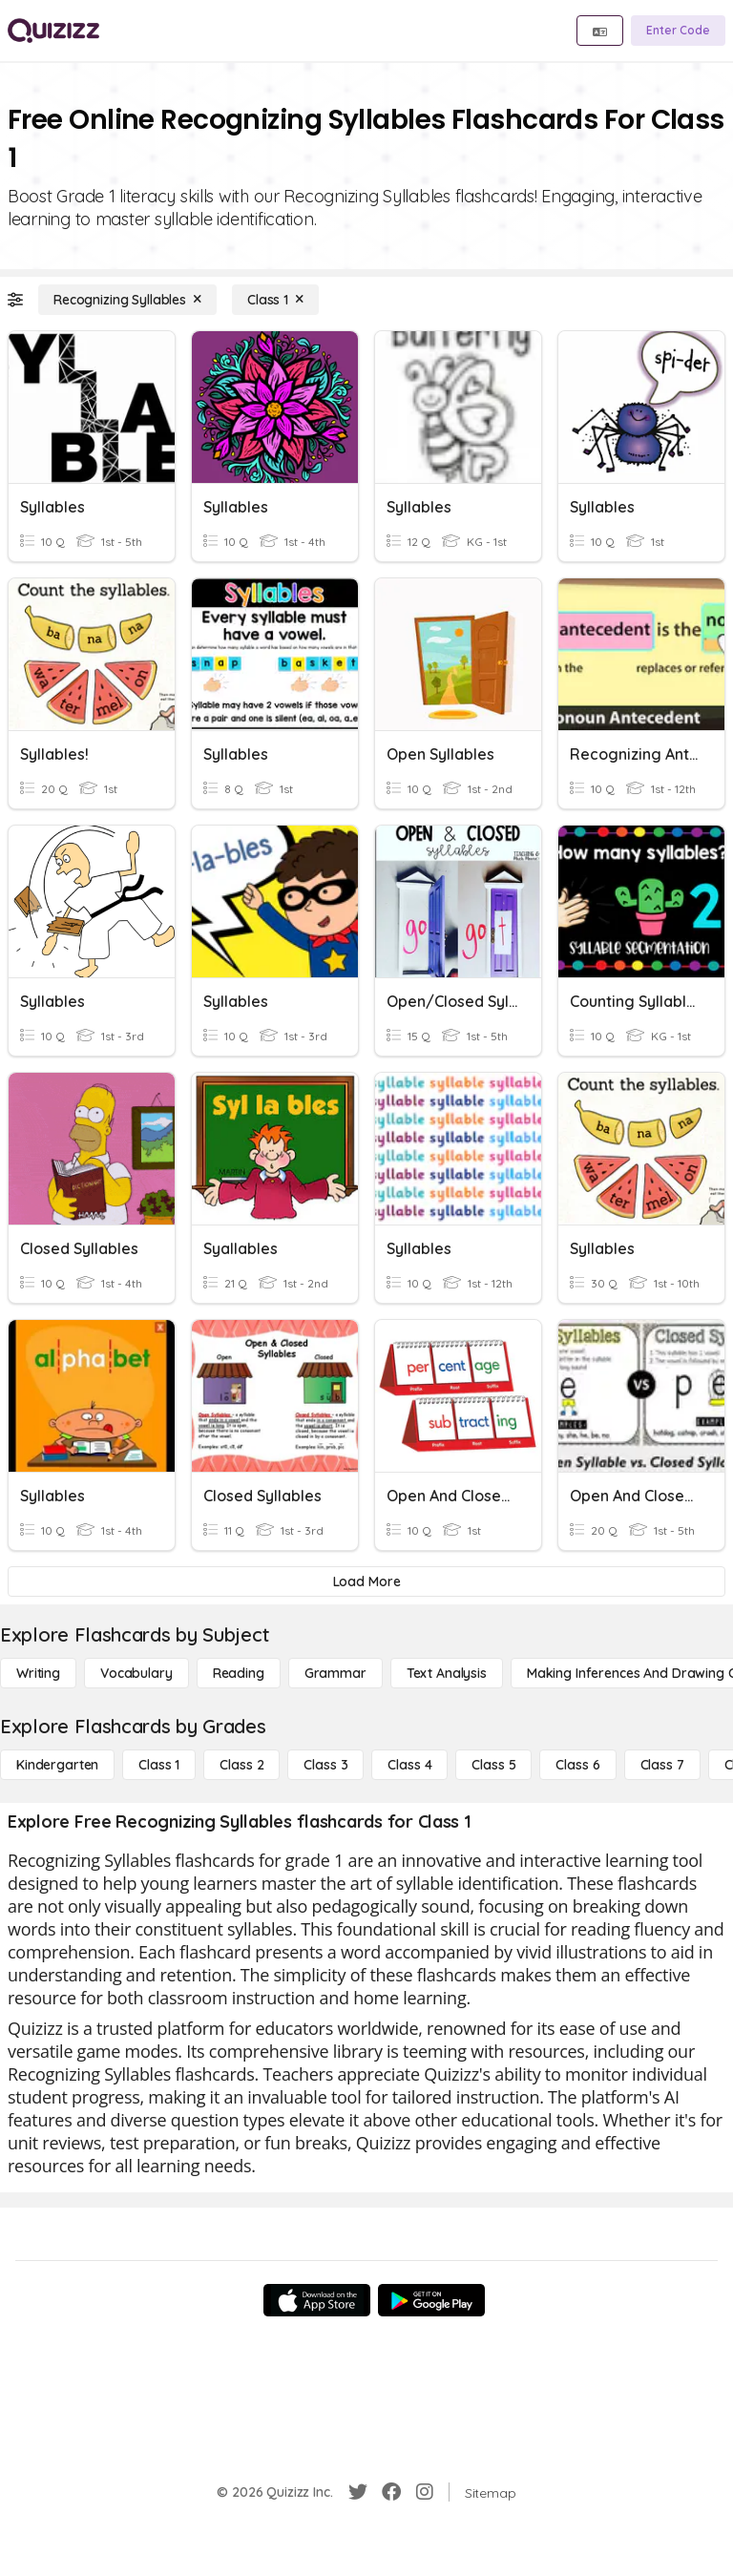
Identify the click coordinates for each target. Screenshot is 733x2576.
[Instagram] (424, 2492)
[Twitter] (357, 2492)
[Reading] (239, 1673)
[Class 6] (577, 1764)
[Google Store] (431, 2300)
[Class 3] (325, 1764)
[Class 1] (275, 299)
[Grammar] (335, 1673)
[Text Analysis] (446, 1673)
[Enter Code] (678, 30)
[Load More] (366, 1581)
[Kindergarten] (57, 1764)
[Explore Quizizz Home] (53, 30)
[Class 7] (662, 1764)
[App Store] (316, 2300)
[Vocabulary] (136, 1673)
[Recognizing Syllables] (127, 299)
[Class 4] (409, 1764)
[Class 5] (493, 1764)
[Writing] (38, 1673)
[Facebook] (391, 2492)
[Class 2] (241, 1764)
